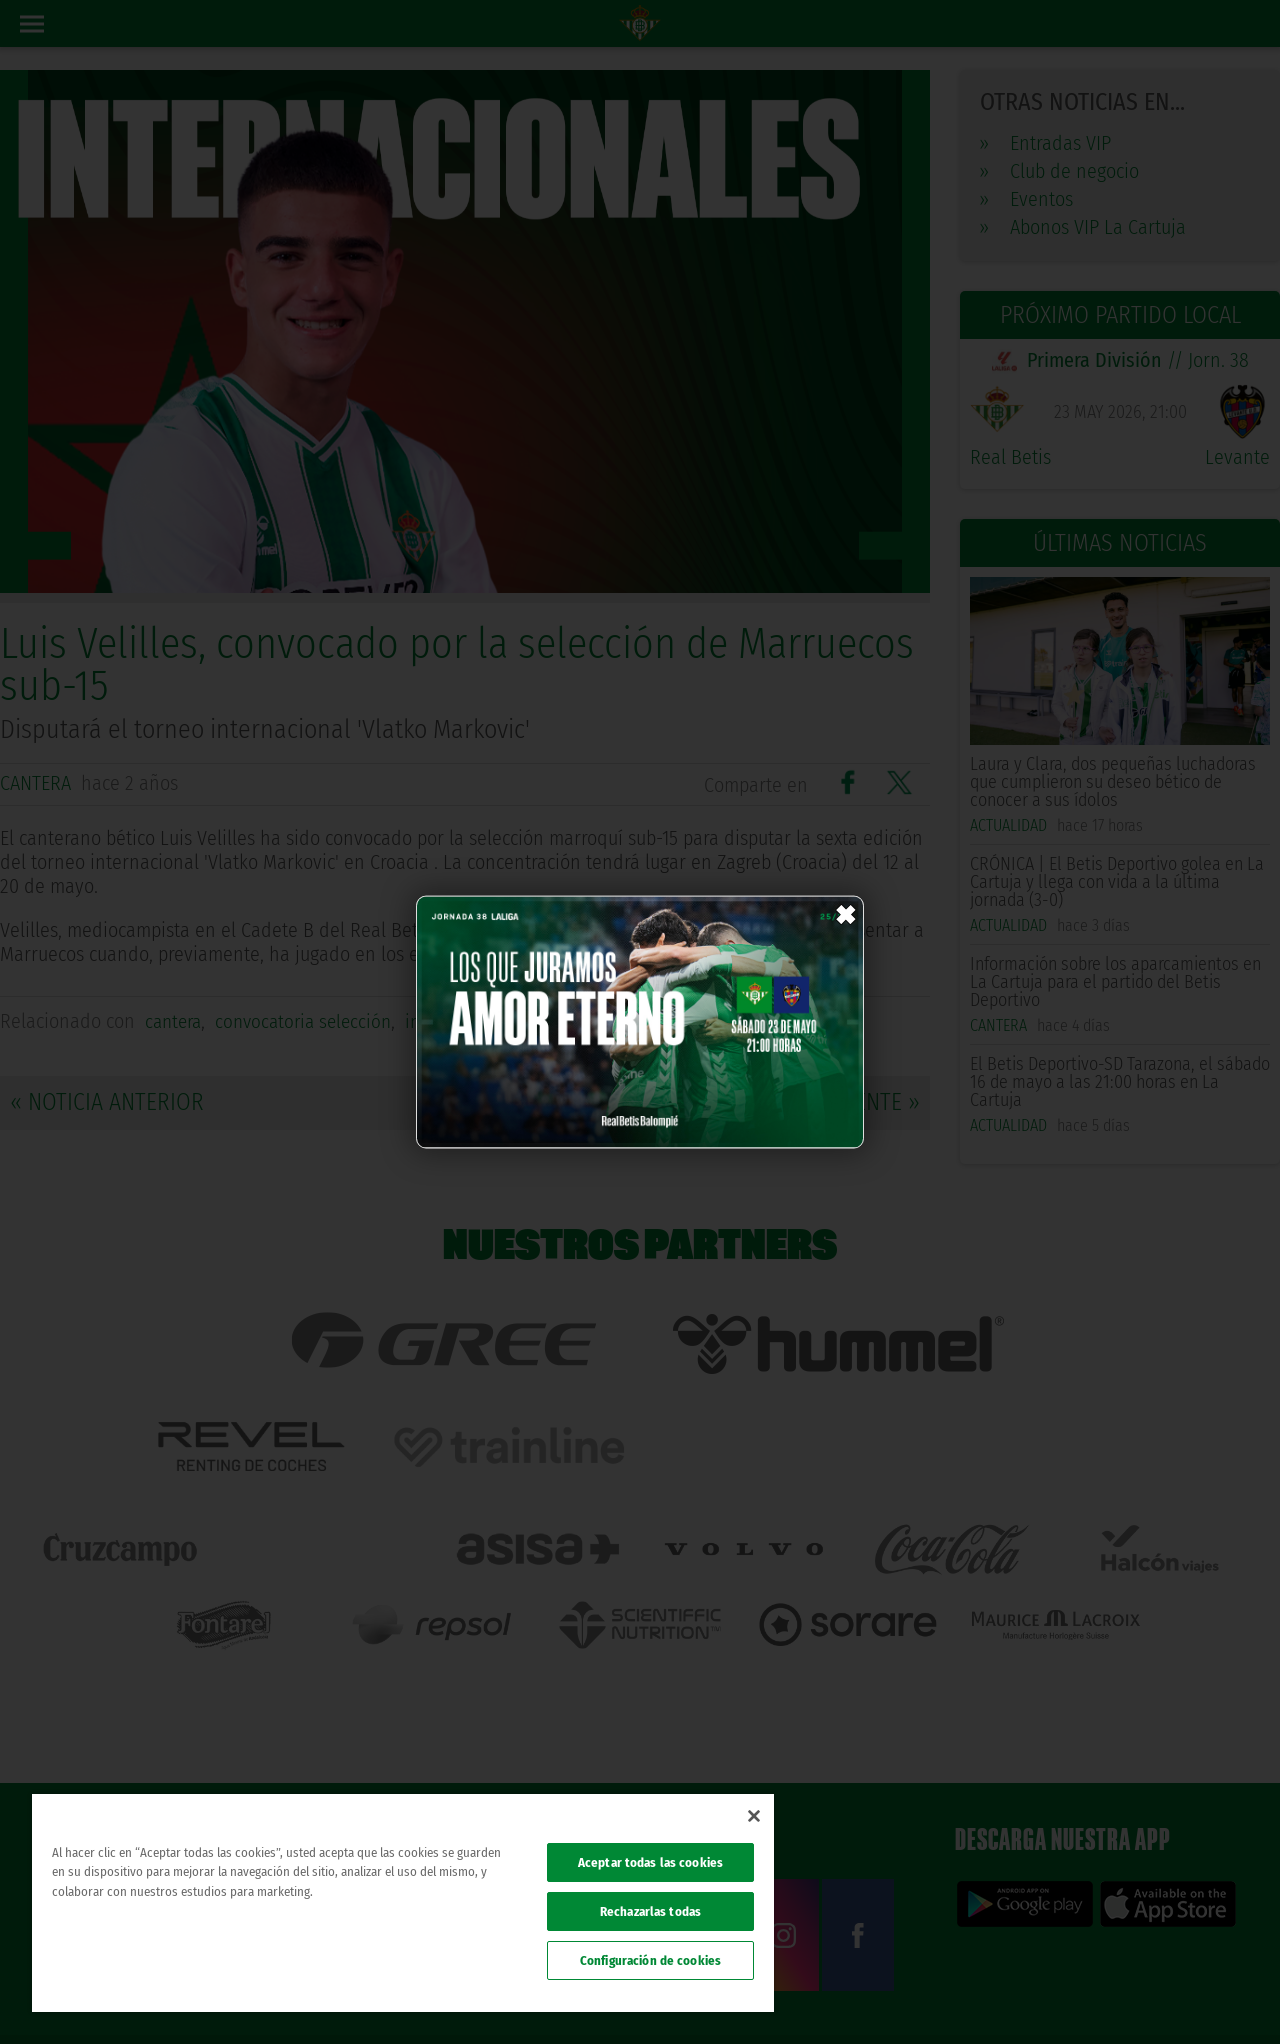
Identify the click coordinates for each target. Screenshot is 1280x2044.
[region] (403, 1903)
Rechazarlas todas (650, 1911)
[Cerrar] (754, 1816)
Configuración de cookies (650, 1960)
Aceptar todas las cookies (650, 1862)
